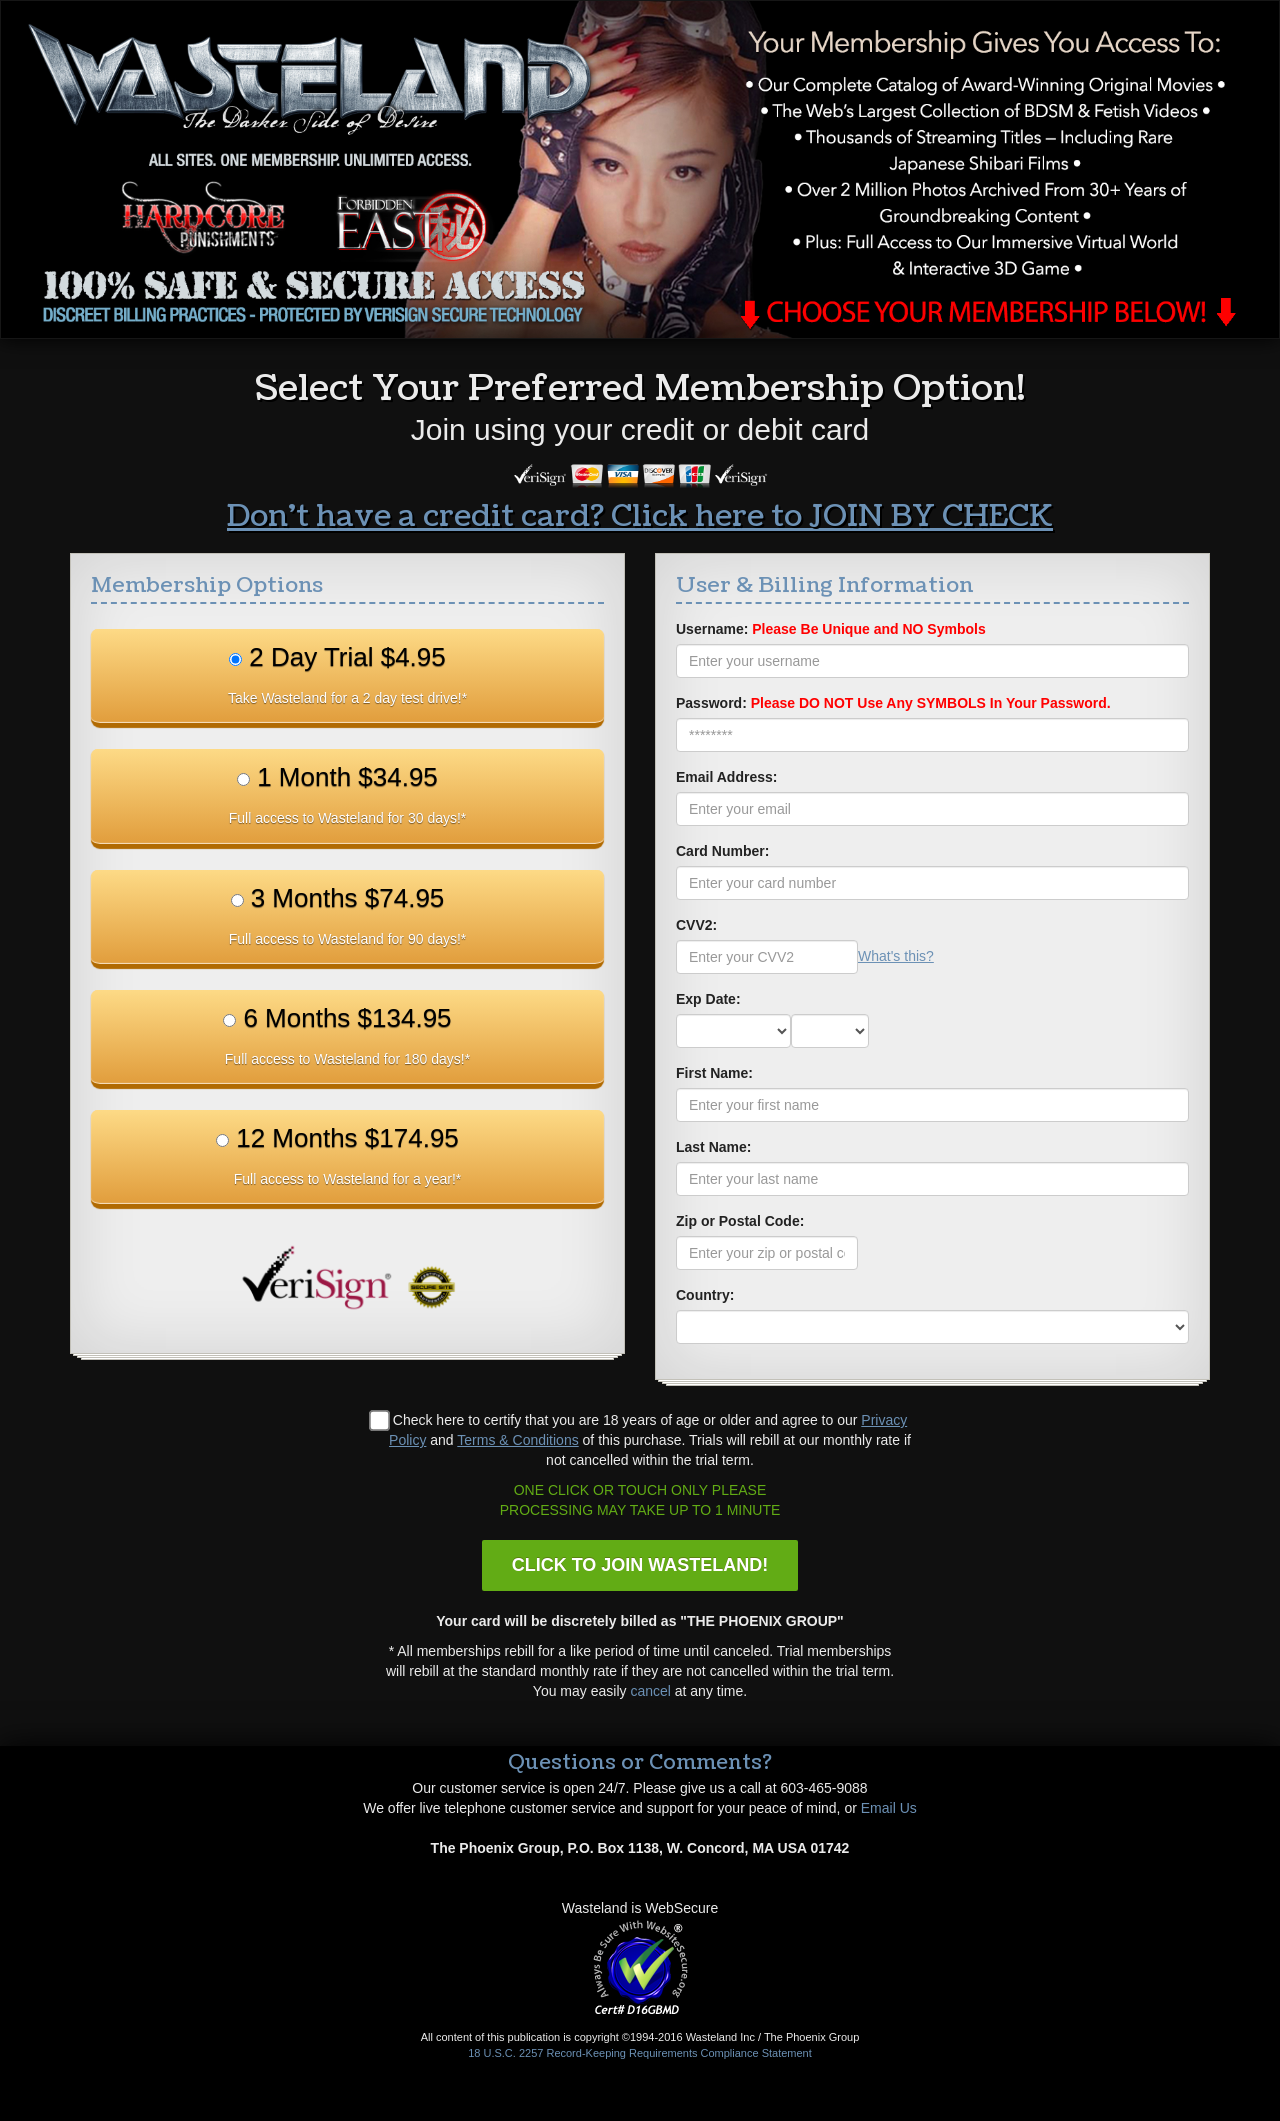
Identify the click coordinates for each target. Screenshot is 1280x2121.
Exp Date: (708, 999)
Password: (893, 703)
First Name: (714, 1073)
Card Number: (722, 851)
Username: (831, 629)
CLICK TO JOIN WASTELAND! (640, 1565)
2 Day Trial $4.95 (347, 674)
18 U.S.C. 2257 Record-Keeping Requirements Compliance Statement (640, 2053)
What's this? (896, 956)
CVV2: (696, 925)
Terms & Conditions (517, 1440)
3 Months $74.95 (348, 915)
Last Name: (713, 1147)
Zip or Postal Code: (740, 1221)
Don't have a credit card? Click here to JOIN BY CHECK (640, 516)
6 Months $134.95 (347, 1035)
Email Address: (726, 777)
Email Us (889, 1808)
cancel (650, 1691)
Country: (705, 1295)
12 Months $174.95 (347, 1155)
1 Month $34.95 (348, 794)
